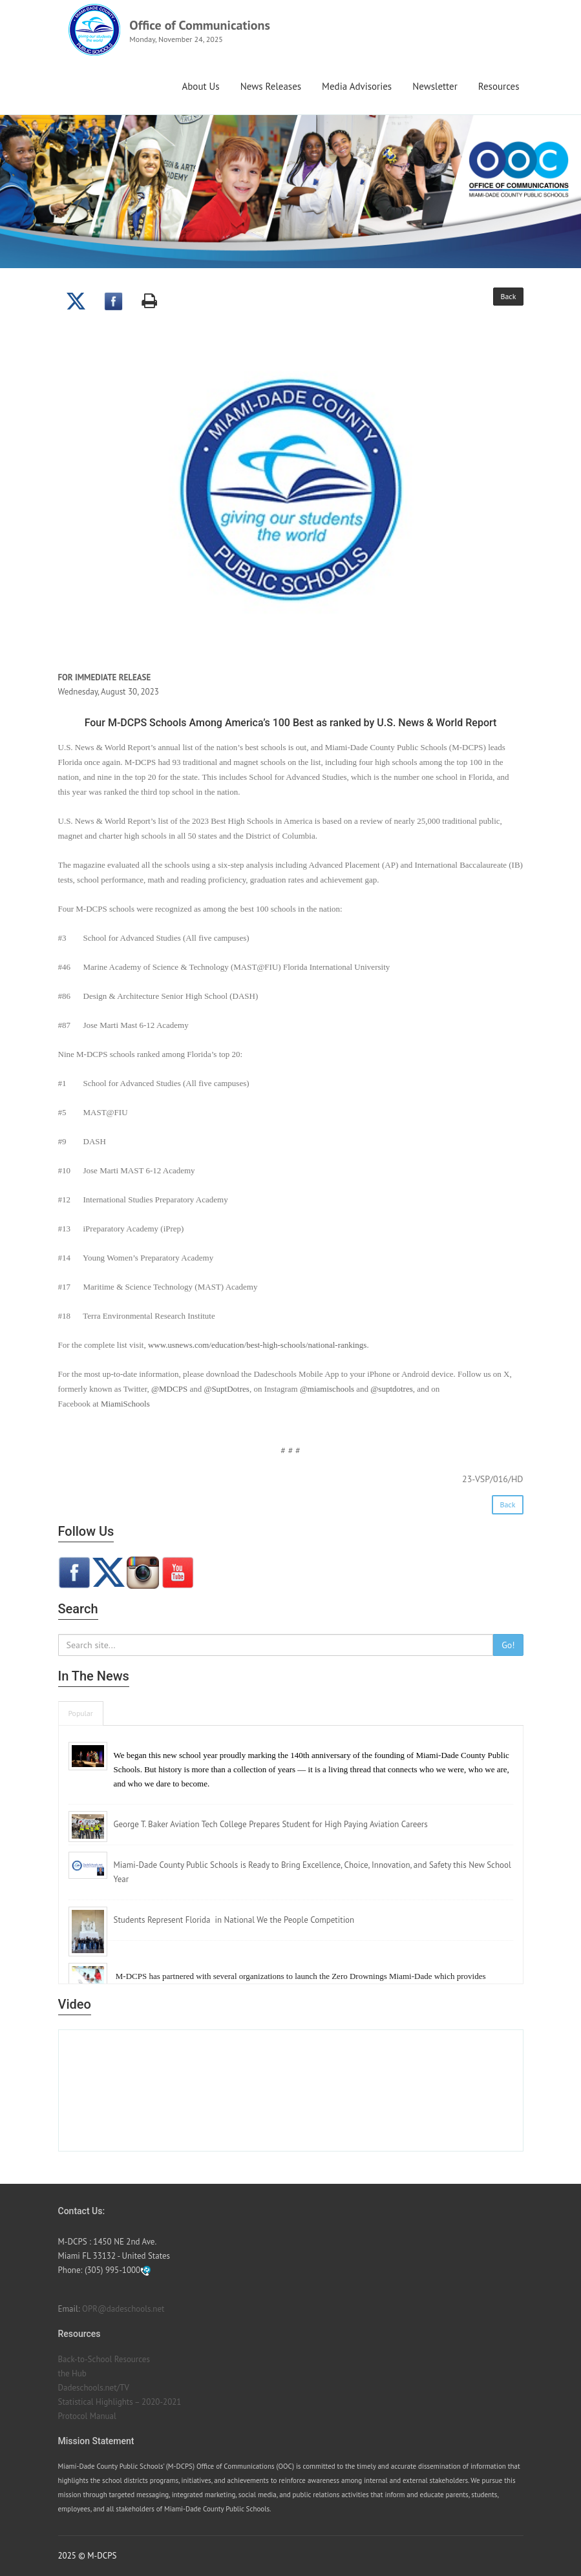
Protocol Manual (87, 2416)
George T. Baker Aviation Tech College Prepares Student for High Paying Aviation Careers (271, 1824)
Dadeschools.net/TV (93, 2387)
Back (508, 296)
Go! (508, 1645)
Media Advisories (357, 86)
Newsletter (435, 86)
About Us (200, 86)
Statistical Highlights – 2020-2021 (120, 2401)
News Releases (270, 86)
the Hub (72, 2373)
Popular (81, 1713)
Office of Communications (199, 25)
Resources (499, 86)
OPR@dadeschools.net (123, 2308)
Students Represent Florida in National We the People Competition (234, 1919)
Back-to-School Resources (104, 2359)
